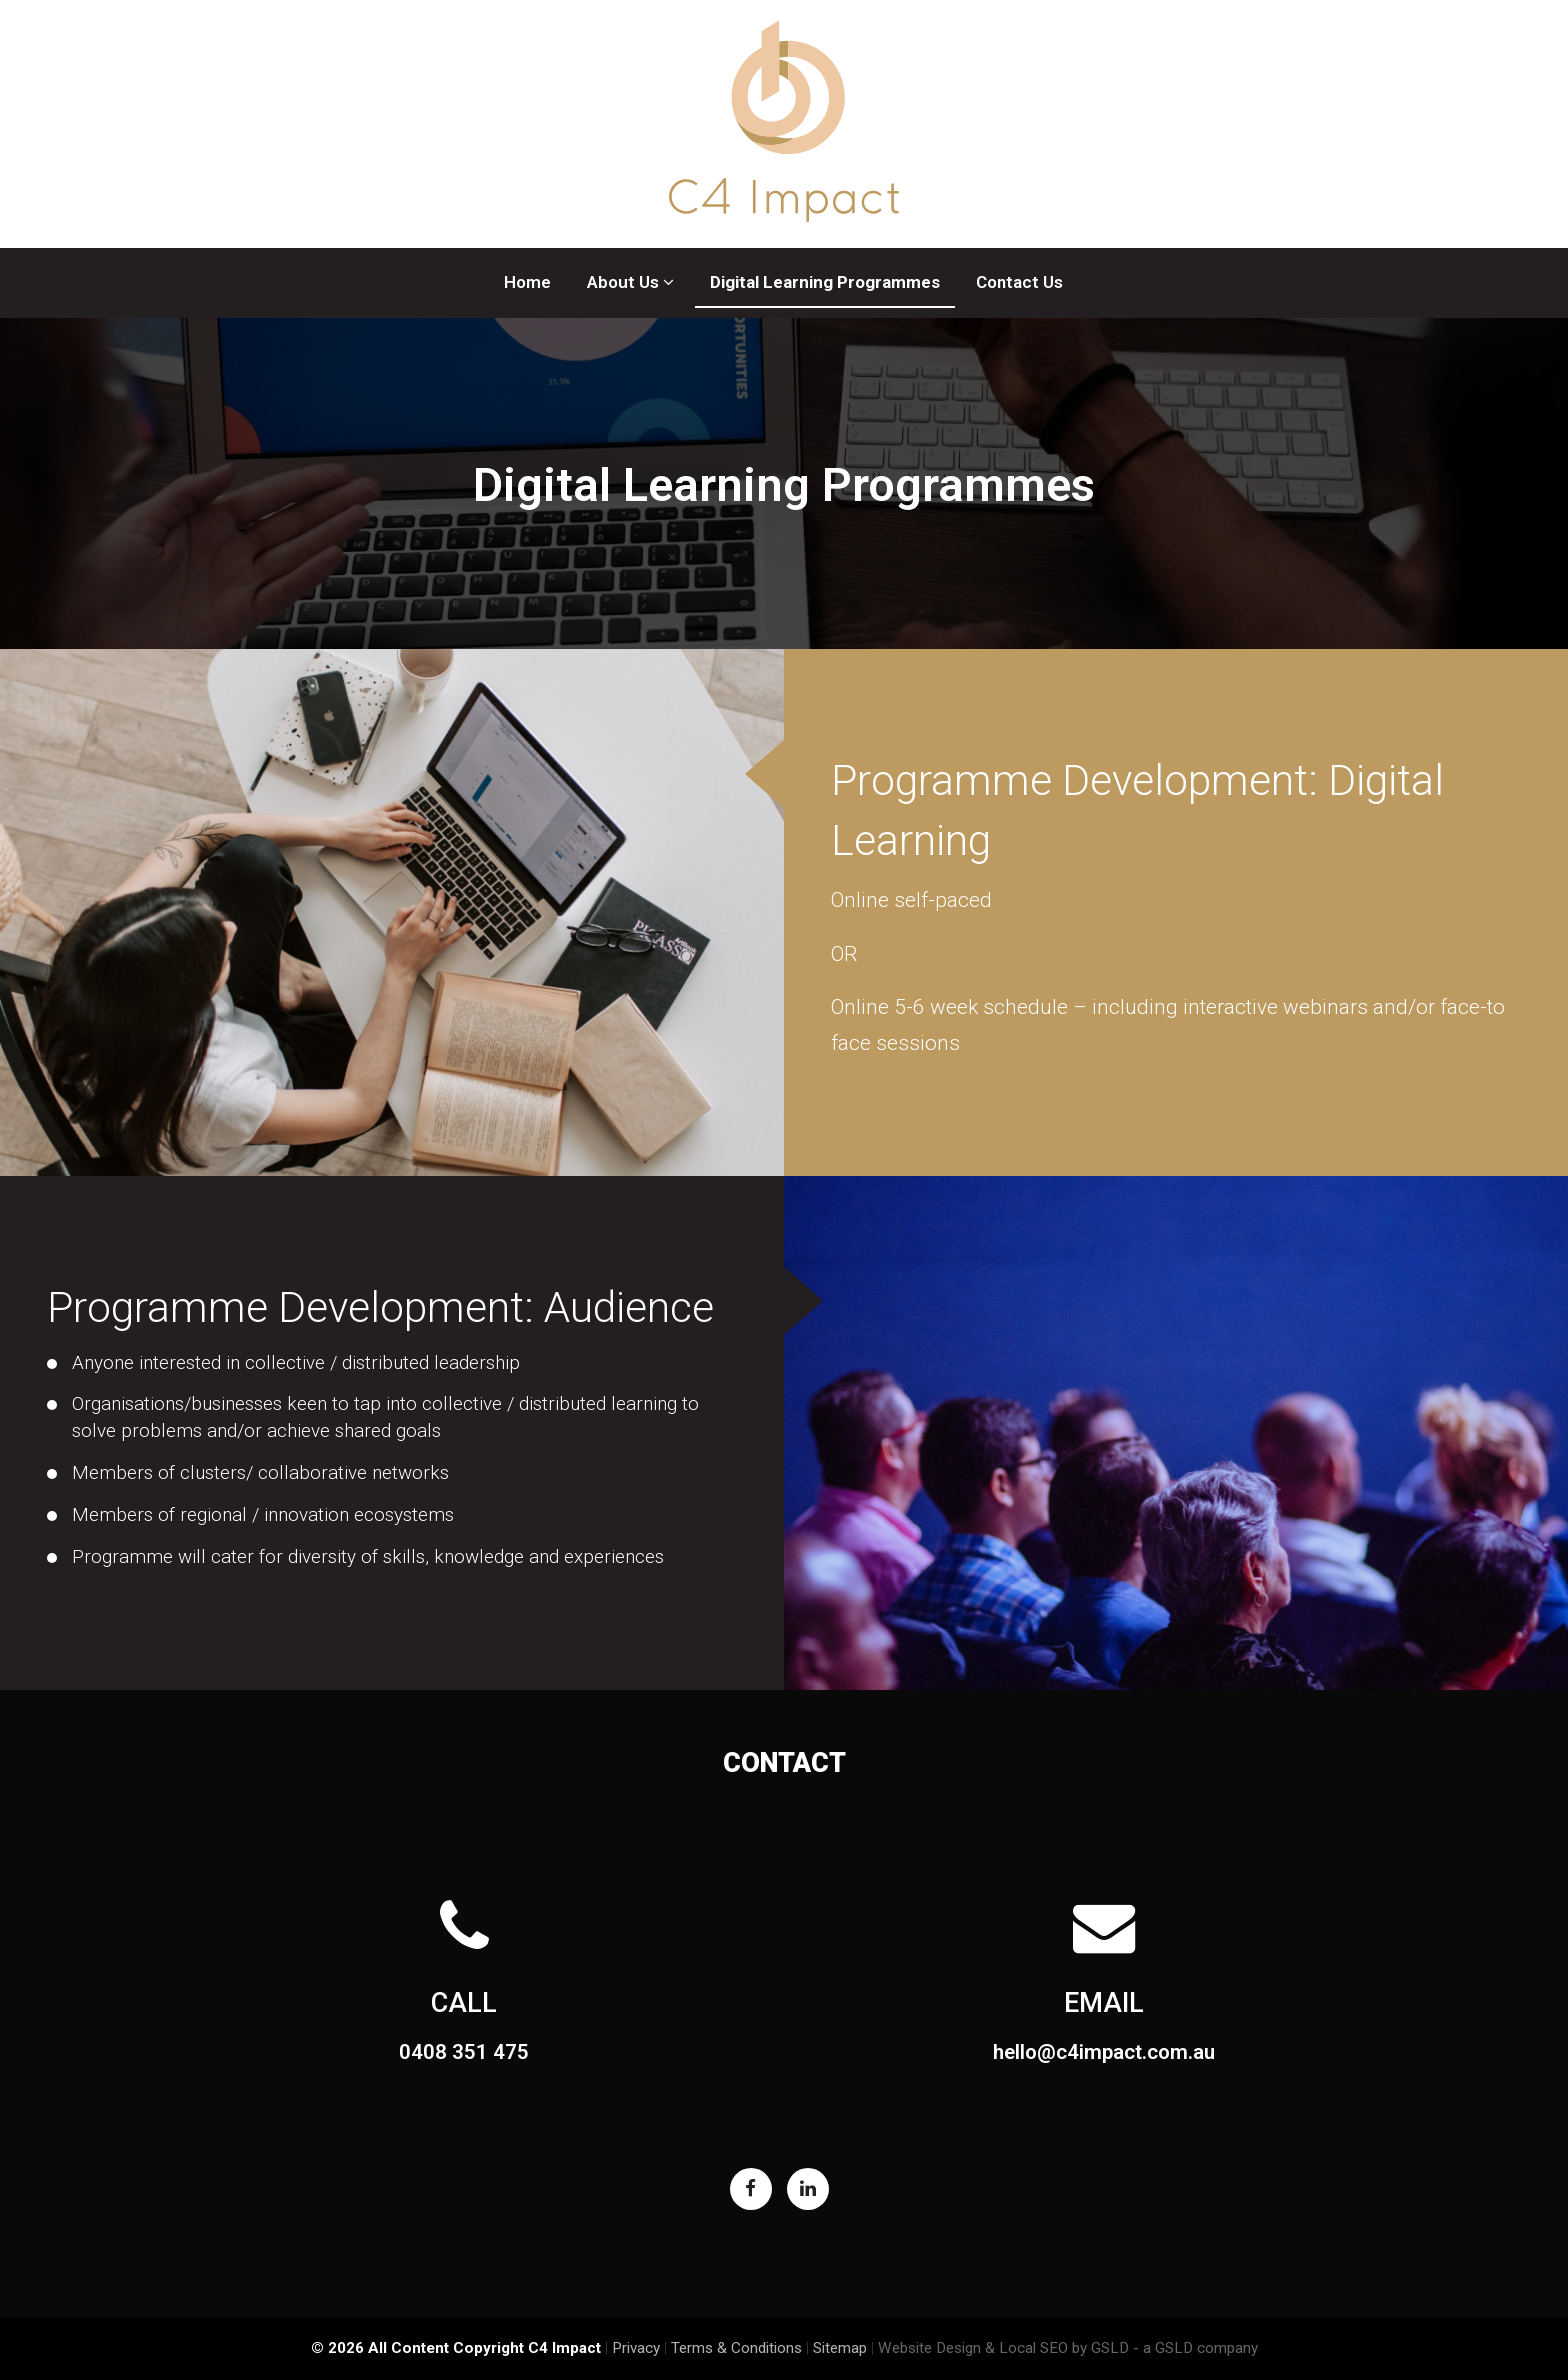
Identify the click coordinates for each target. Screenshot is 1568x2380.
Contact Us (1019, 282)
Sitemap (840, 2348)
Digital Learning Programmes (825, 282)
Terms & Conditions (736, 2348)
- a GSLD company (1195, 2348)
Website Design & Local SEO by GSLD (1003, 2348)
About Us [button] (630, 282)
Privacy (636, 2348)
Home (527, 282)
